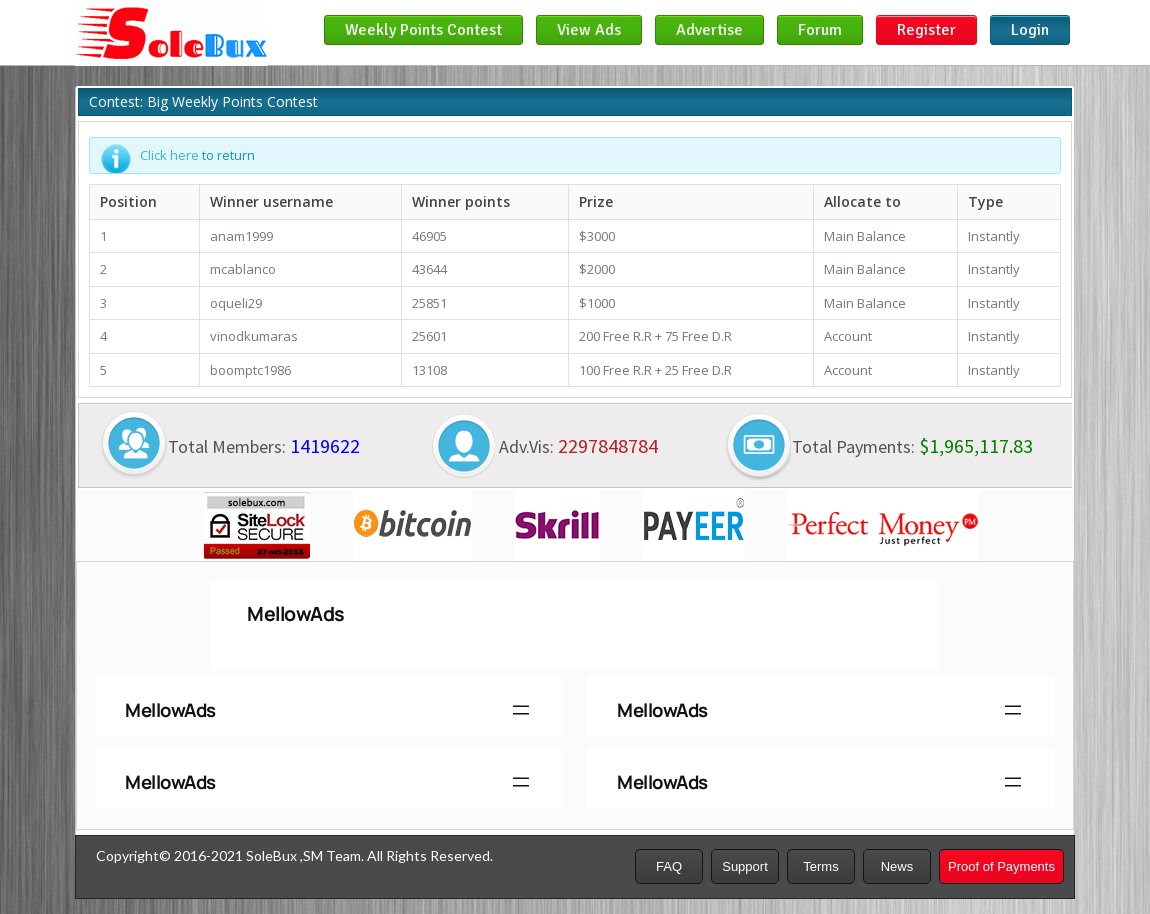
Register (926, 30)
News (897, 866)
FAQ (669, 866)
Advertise (709, 30)
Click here (169, 155)
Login (1030, 30)
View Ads (589, 30)
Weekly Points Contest (423, 30)
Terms (820, 866)
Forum (820, 30)
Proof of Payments (1001, 866)
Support (745, 866)
